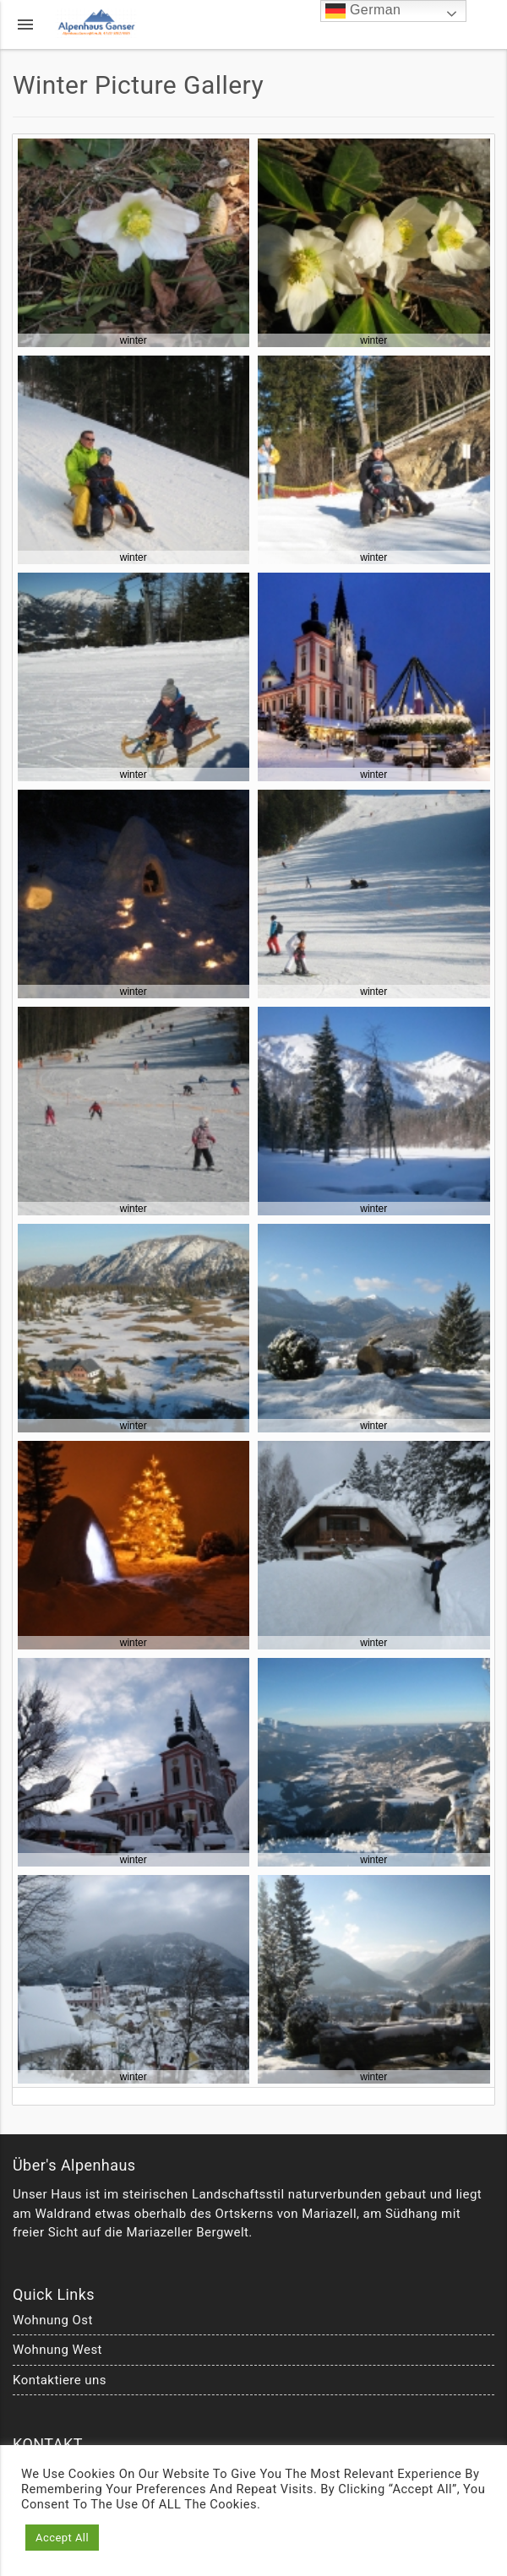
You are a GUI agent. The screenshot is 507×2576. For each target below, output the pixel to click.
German (363, 11)
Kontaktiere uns (59, 2380)
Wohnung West (57, 2349)
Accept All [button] (62, 2537)
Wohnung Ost (53, 2320)
